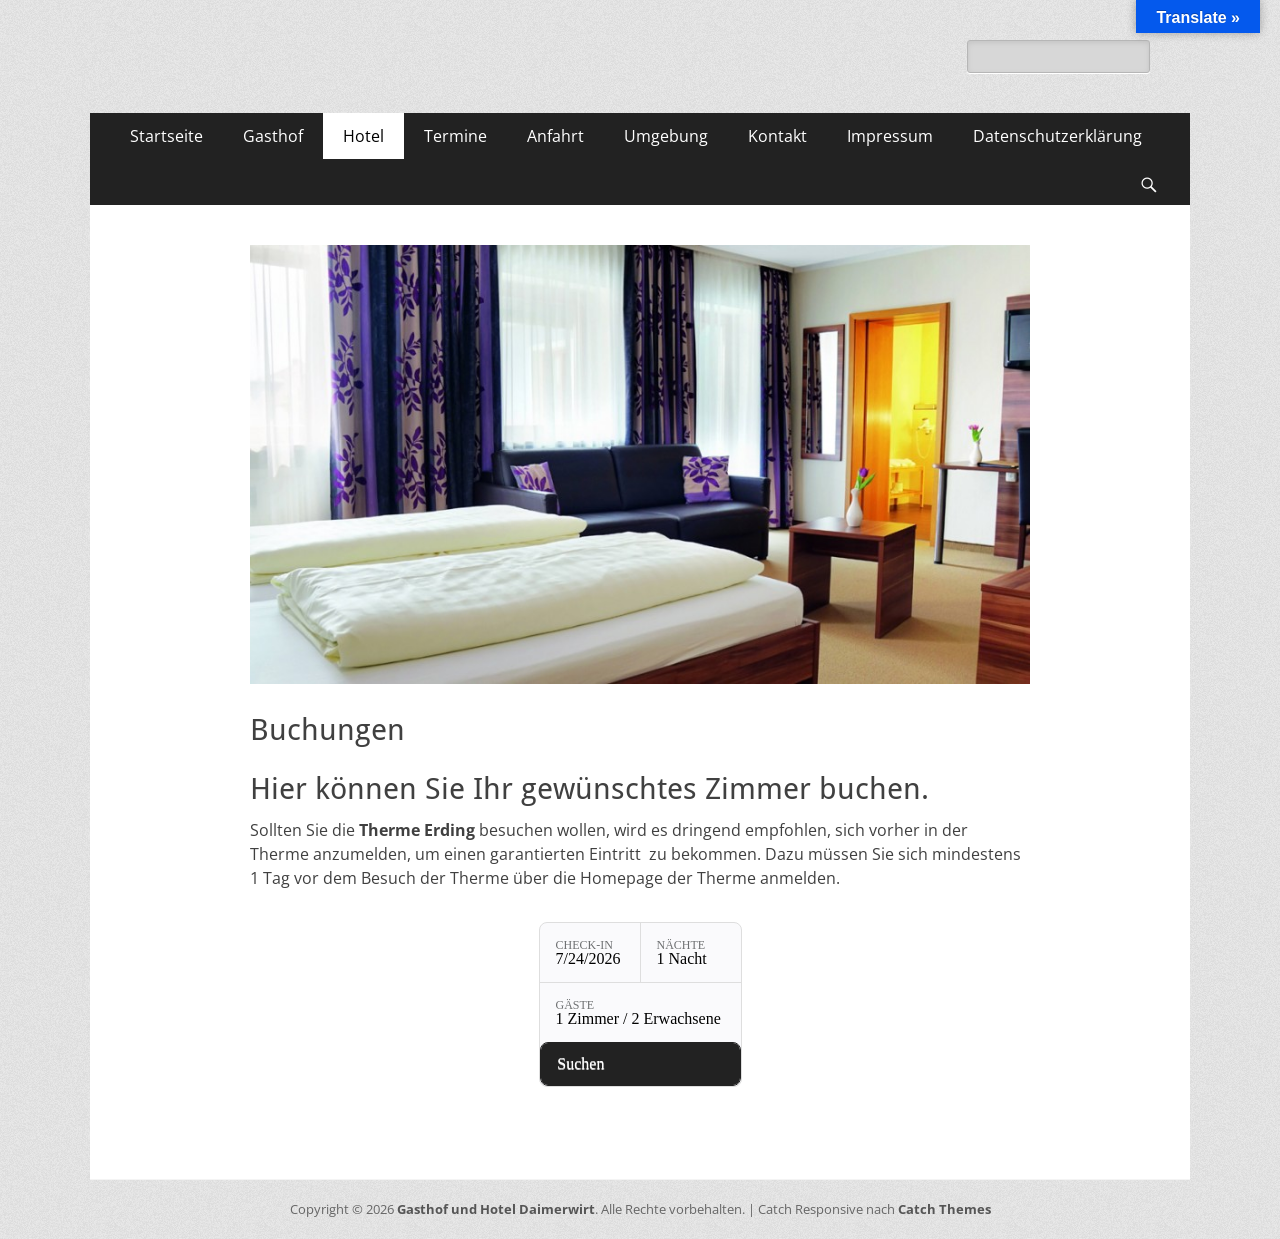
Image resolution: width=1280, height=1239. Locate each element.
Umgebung (666, 136)
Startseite (166, 136)
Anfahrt (555, 136)
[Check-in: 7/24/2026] (590, 952)
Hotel (363, 136)
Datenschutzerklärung (1057, 136)
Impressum (890, 136)
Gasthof (273, 136)
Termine (455, 136)
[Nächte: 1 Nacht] (691, 952)
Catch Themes (944, 1209)
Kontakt (777, 136)
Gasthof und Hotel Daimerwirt (496, 1209)
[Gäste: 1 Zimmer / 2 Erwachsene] (640, 1012)
